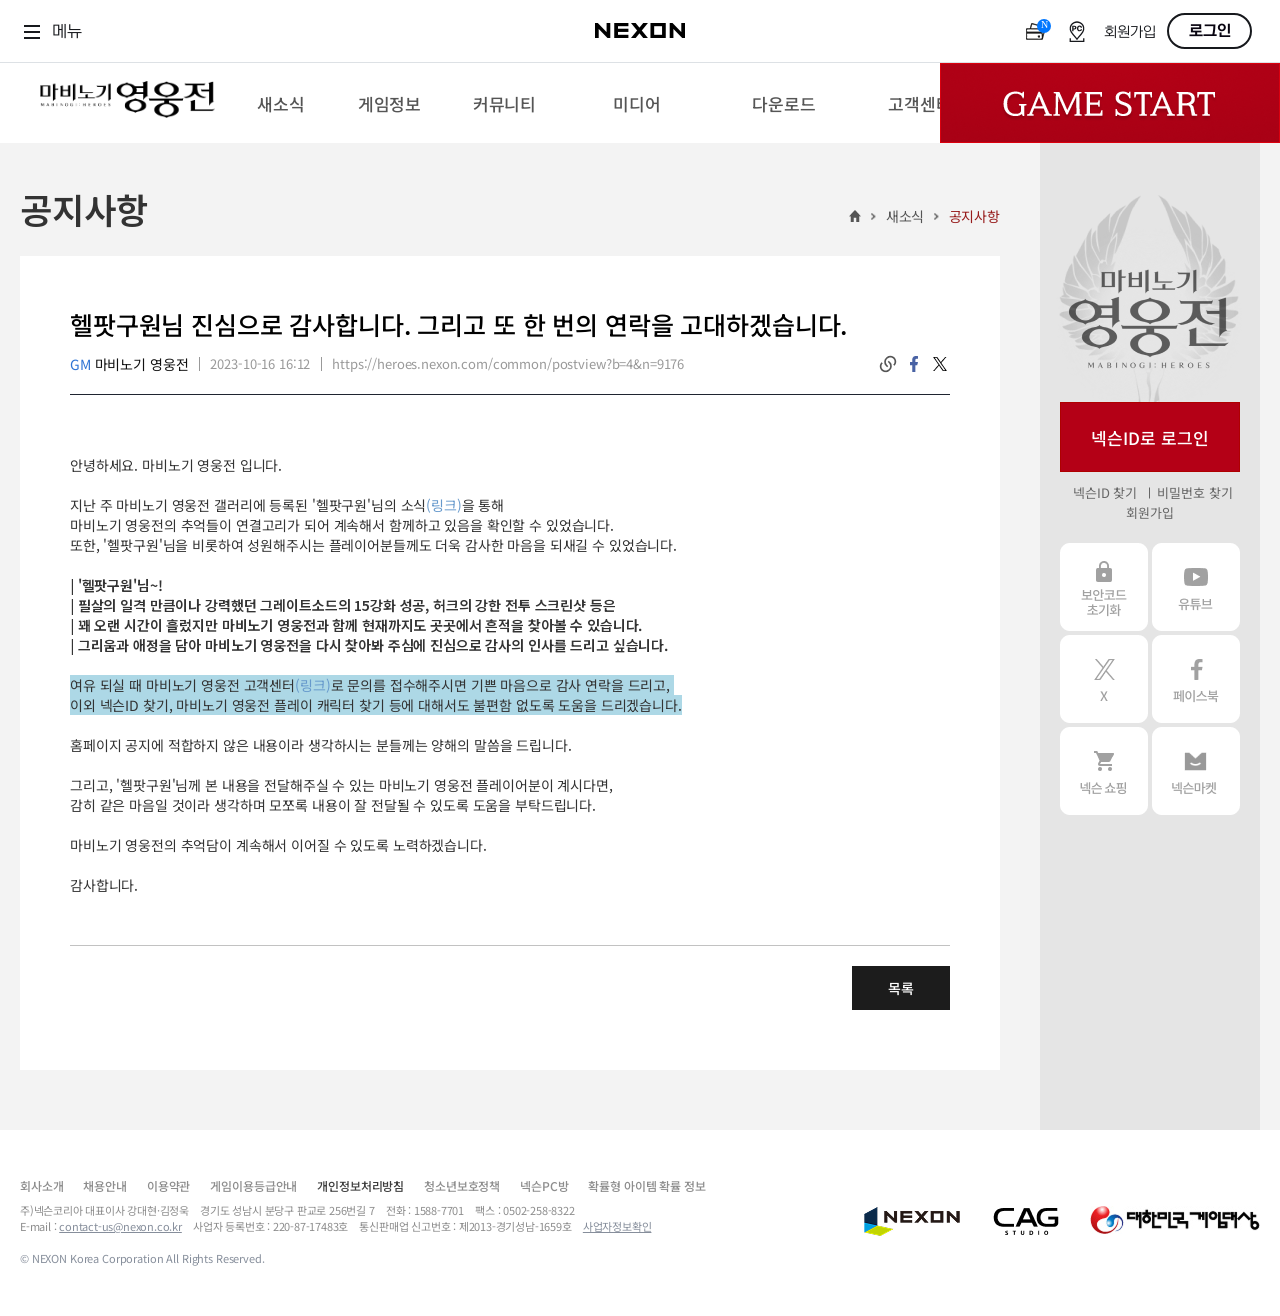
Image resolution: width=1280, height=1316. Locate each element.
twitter (940, 364)
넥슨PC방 (544, 1185)
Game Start (1110, 103)
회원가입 (1130, 32)
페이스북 (1196, 679)
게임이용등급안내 (253, 1185)
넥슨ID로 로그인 (1150, 437)
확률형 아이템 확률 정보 (646, 1185)
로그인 (1210, 31)
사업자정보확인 (617, 1226)
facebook (914, 364)
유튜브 (1196, 587)
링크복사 (888, 364)
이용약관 (168, 1185)
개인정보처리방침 (360, 1185)
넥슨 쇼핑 (1104, 771)
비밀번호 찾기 (1194, 492)
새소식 (905, 216)
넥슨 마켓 (1196, 771)
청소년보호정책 (462, 1185)
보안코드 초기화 (1104, 587)
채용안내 (104, 1185)
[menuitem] (280, 103)
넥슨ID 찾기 (1105, 492)
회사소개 (41, 1185)
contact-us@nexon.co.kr (120, 1226)
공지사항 (974, 216)
